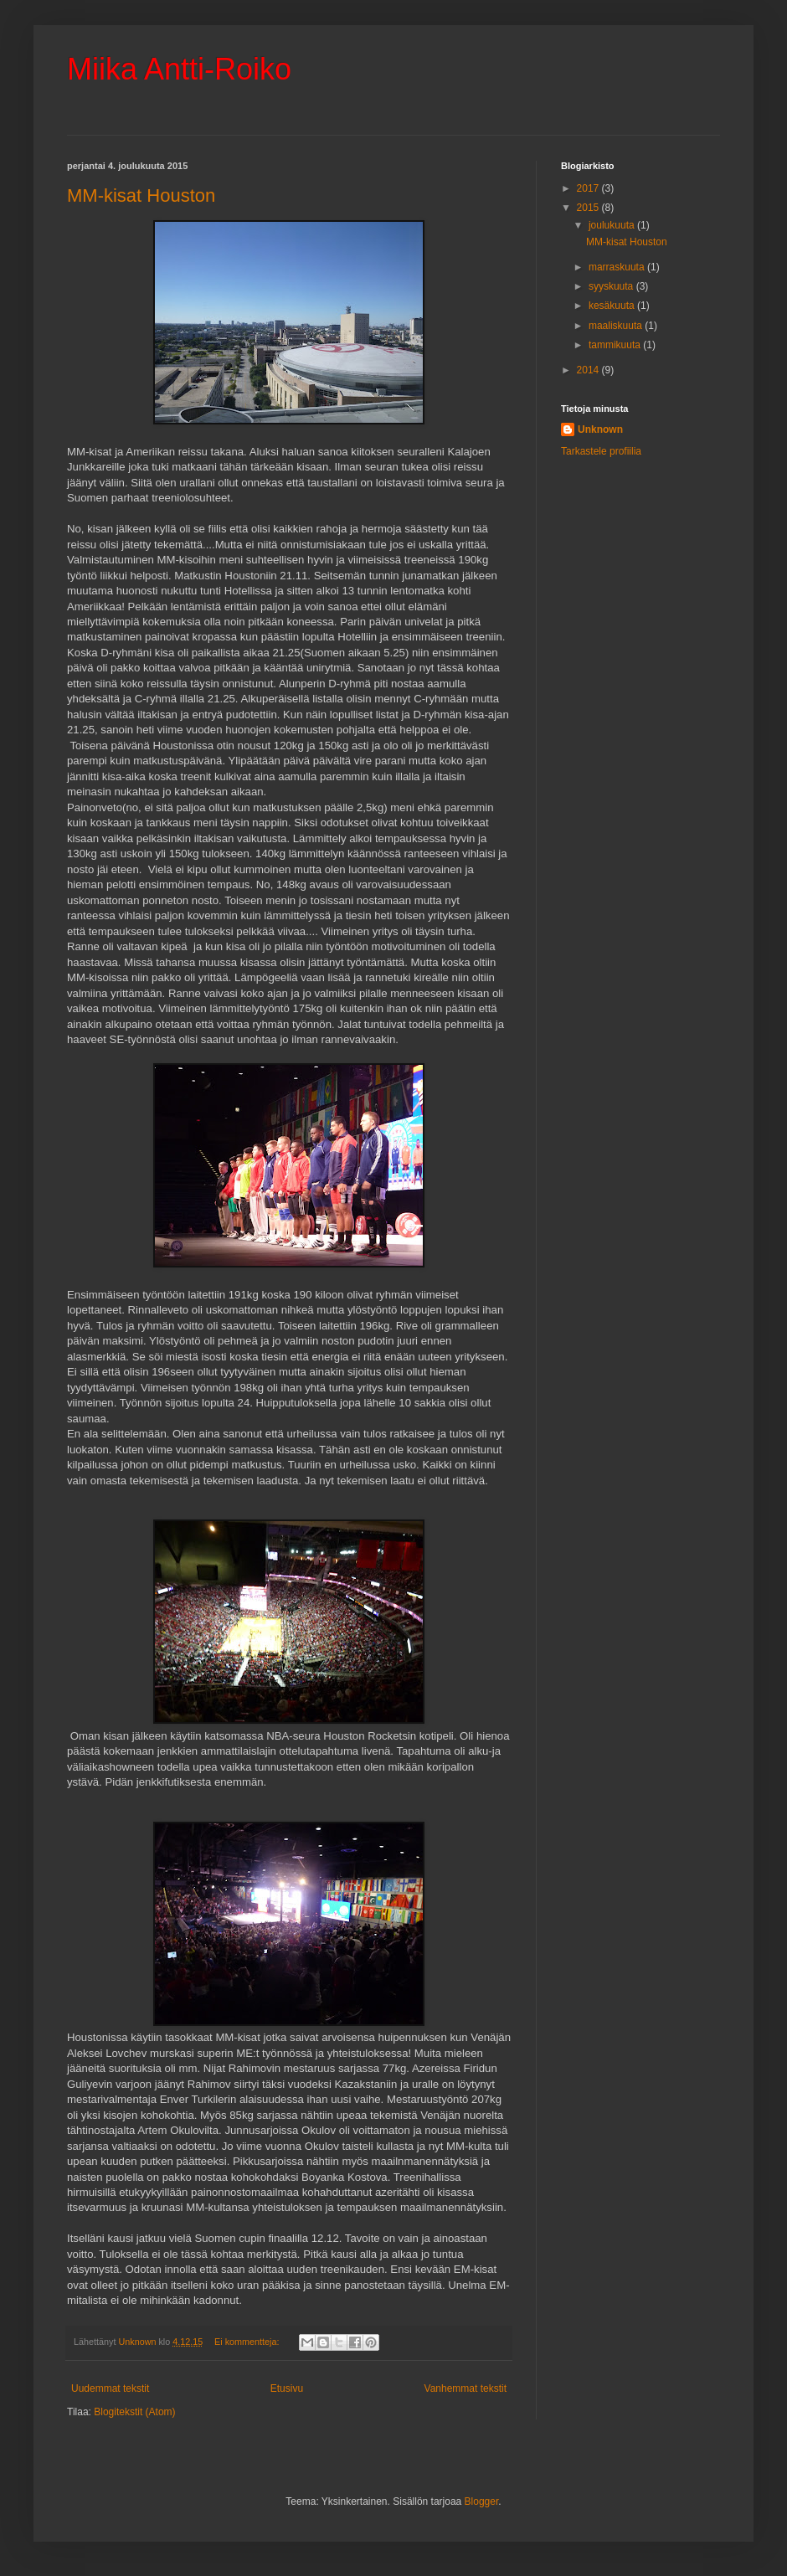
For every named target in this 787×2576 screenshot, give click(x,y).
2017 (589, 188)
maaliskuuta (617, 326)
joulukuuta (613, 225)
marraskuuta (618, 267)
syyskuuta (612, 286)
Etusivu (286, 2388)
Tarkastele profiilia (601, 451)
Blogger (482, 2501)
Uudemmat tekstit (110, 2388)
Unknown (600, 429)
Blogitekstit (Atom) (134, 2412)
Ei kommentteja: (247, 2342)
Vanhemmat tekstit (465, 2388)
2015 (589, 207)
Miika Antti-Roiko (179, 69)
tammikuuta (616, 345)
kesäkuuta (613, 305)
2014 (589, 370)
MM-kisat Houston (141, 195)
